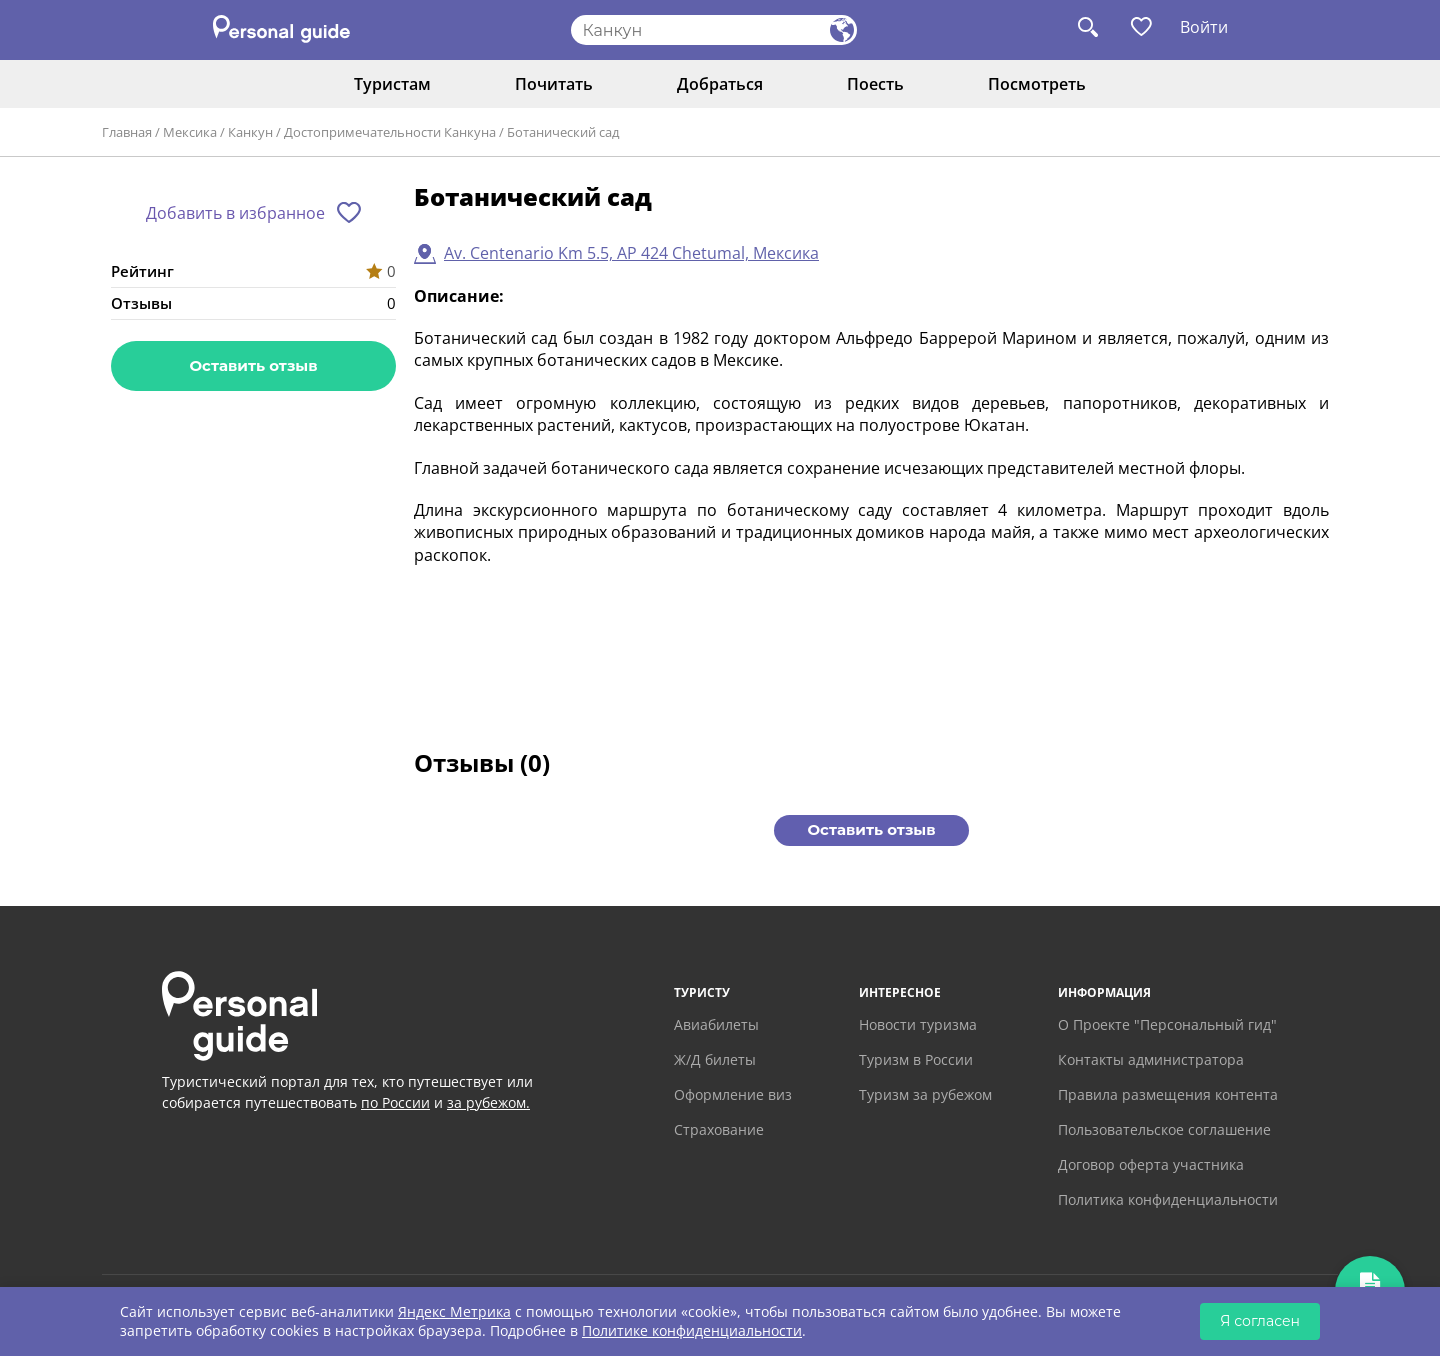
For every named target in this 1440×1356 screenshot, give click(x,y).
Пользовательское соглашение (1164, 1129)
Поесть (875, 84)
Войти (1204, 27)
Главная (127, 132)
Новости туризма (918, 1024)
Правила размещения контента (1168, 1094)
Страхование (719, 1129)
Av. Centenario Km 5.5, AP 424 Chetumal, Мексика (631, 253)
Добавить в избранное (235, 213)
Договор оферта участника (1151, 1164)
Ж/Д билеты (715, 1059)
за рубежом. (488, 1102)
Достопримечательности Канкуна (390, 132)
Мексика (190, 132)
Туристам (392, 84)
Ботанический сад (563, 132)
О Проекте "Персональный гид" (1167, 1024)
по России (395, 1102)
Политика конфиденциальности (1168, 1199)
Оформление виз (733, 1094)
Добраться (720, 84)
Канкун (250, 132)
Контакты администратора (1151, 1059)
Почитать (554, 84)
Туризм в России (916, 1059)
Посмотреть (1037, 84)
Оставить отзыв (253, 365)
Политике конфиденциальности (692, 1330)
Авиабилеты (716, 1024)
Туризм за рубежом (925, 1094)
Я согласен (1260, 1321)
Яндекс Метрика (454, 1311)
